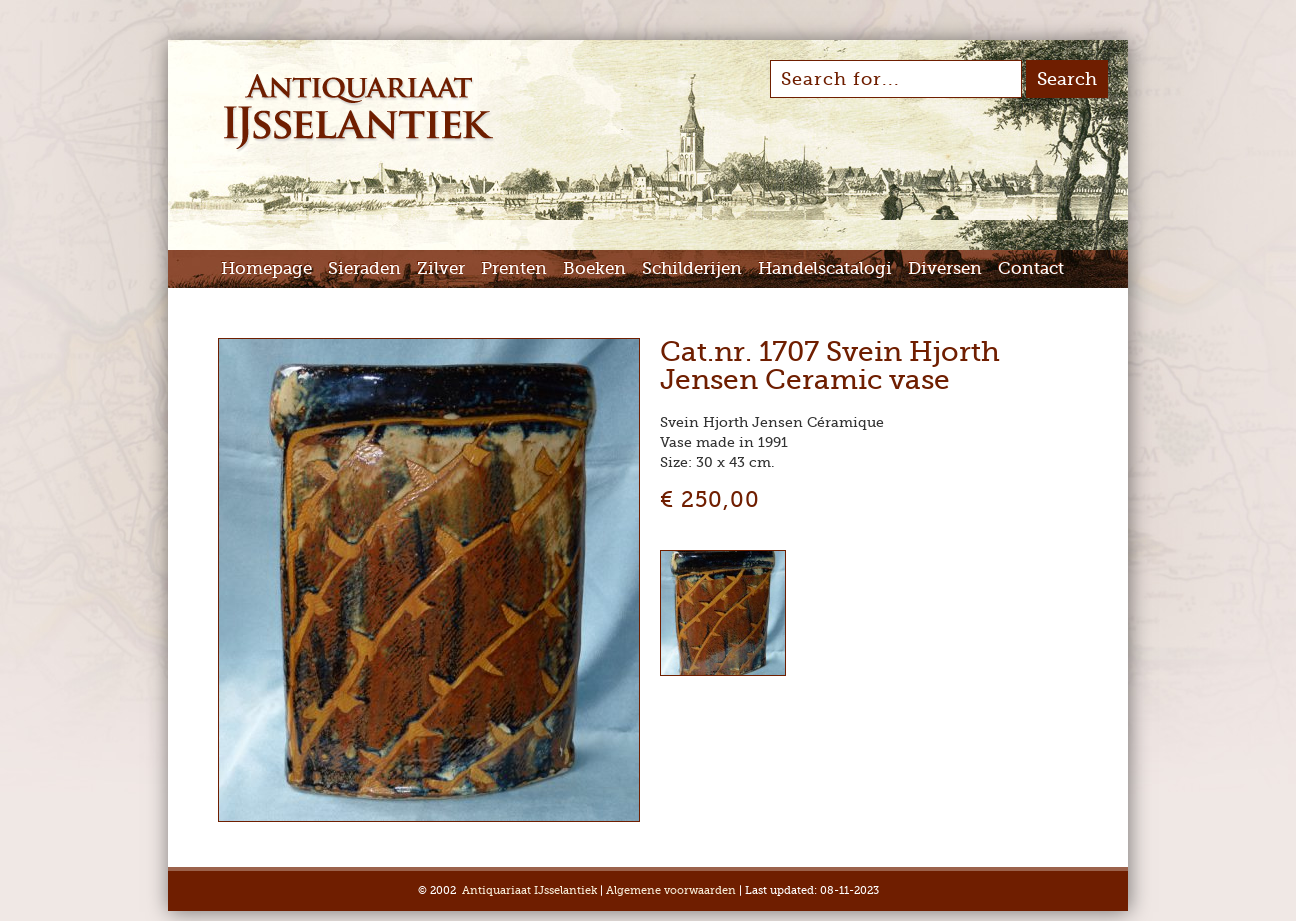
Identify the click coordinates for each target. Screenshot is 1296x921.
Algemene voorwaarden (671, 890)
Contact (1031, 268)
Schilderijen (692, 268)
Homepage (266, 268)
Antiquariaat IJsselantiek (529, 890)
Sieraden (364, 268)
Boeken (594, 268)
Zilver (441, 268)
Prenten (514, 268)
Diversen (945, 268)
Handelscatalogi (825, 268)
